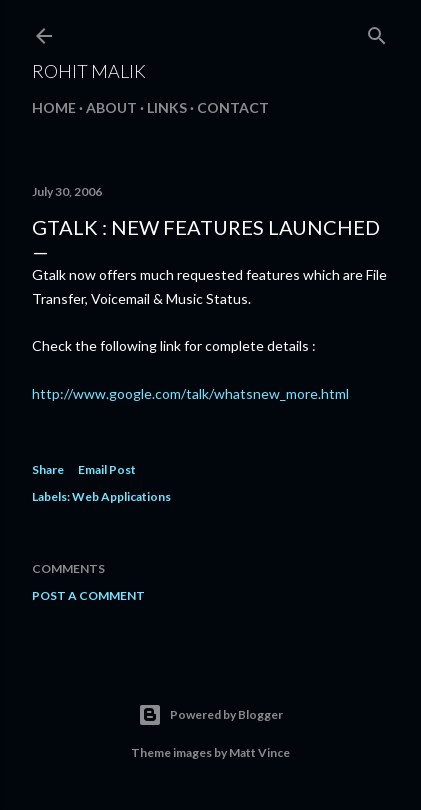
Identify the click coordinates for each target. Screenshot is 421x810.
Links (167, 107)
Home (54, 107)
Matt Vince (259, 752)
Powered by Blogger (210, 715)
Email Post (107, 469)
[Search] (377, 31)
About (111, 107)
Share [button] (48, 469)
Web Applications (121, 496)
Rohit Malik (89, 71)
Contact (233, 107)
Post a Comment (88, 595)
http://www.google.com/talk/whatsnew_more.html (190, 393)
